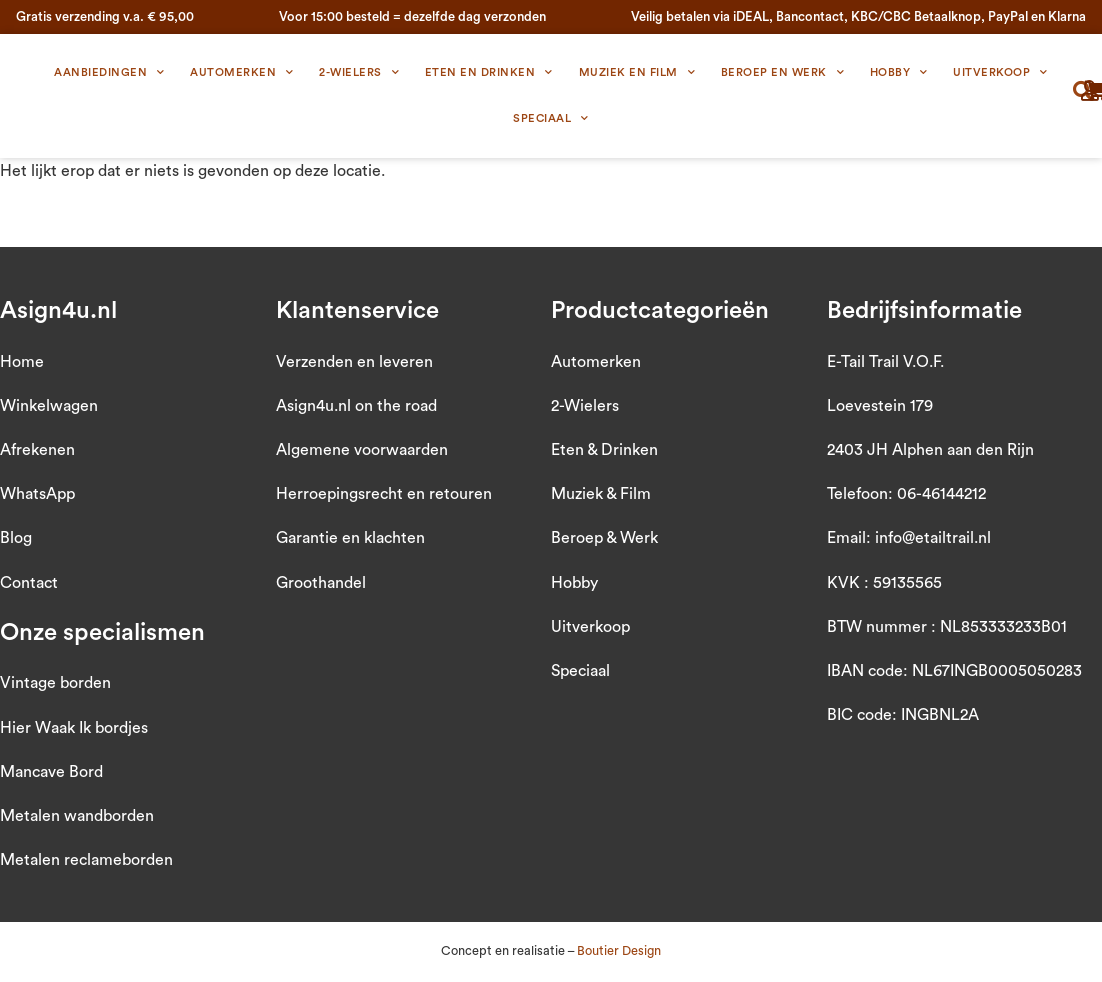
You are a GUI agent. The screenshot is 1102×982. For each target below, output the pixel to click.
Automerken (242, 73)
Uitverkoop (1000, 73)
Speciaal (551, 119)
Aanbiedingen (109, 73)
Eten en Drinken (489, 73)
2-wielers (359, 73)
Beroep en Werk (783, 73)
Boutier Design (619, 951)
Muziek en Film (637, 73)
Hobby (899, 73)
